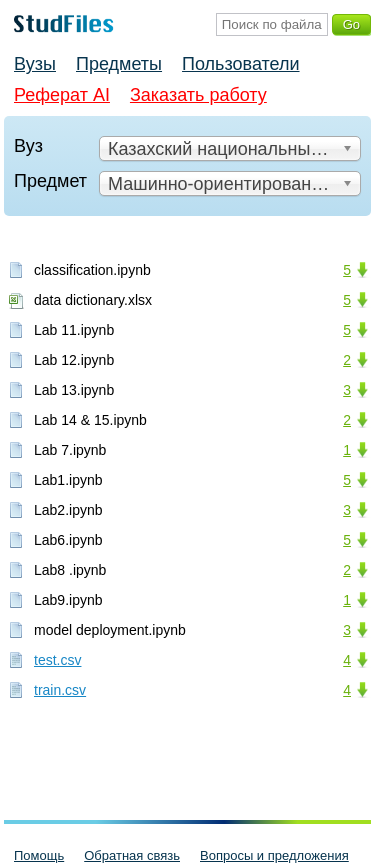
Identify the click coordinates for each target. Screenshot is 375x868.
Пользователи (240, 64)
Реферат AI (62, 95)
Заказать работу (198, 95)
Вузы (35, 64)
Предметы (119, 64)
